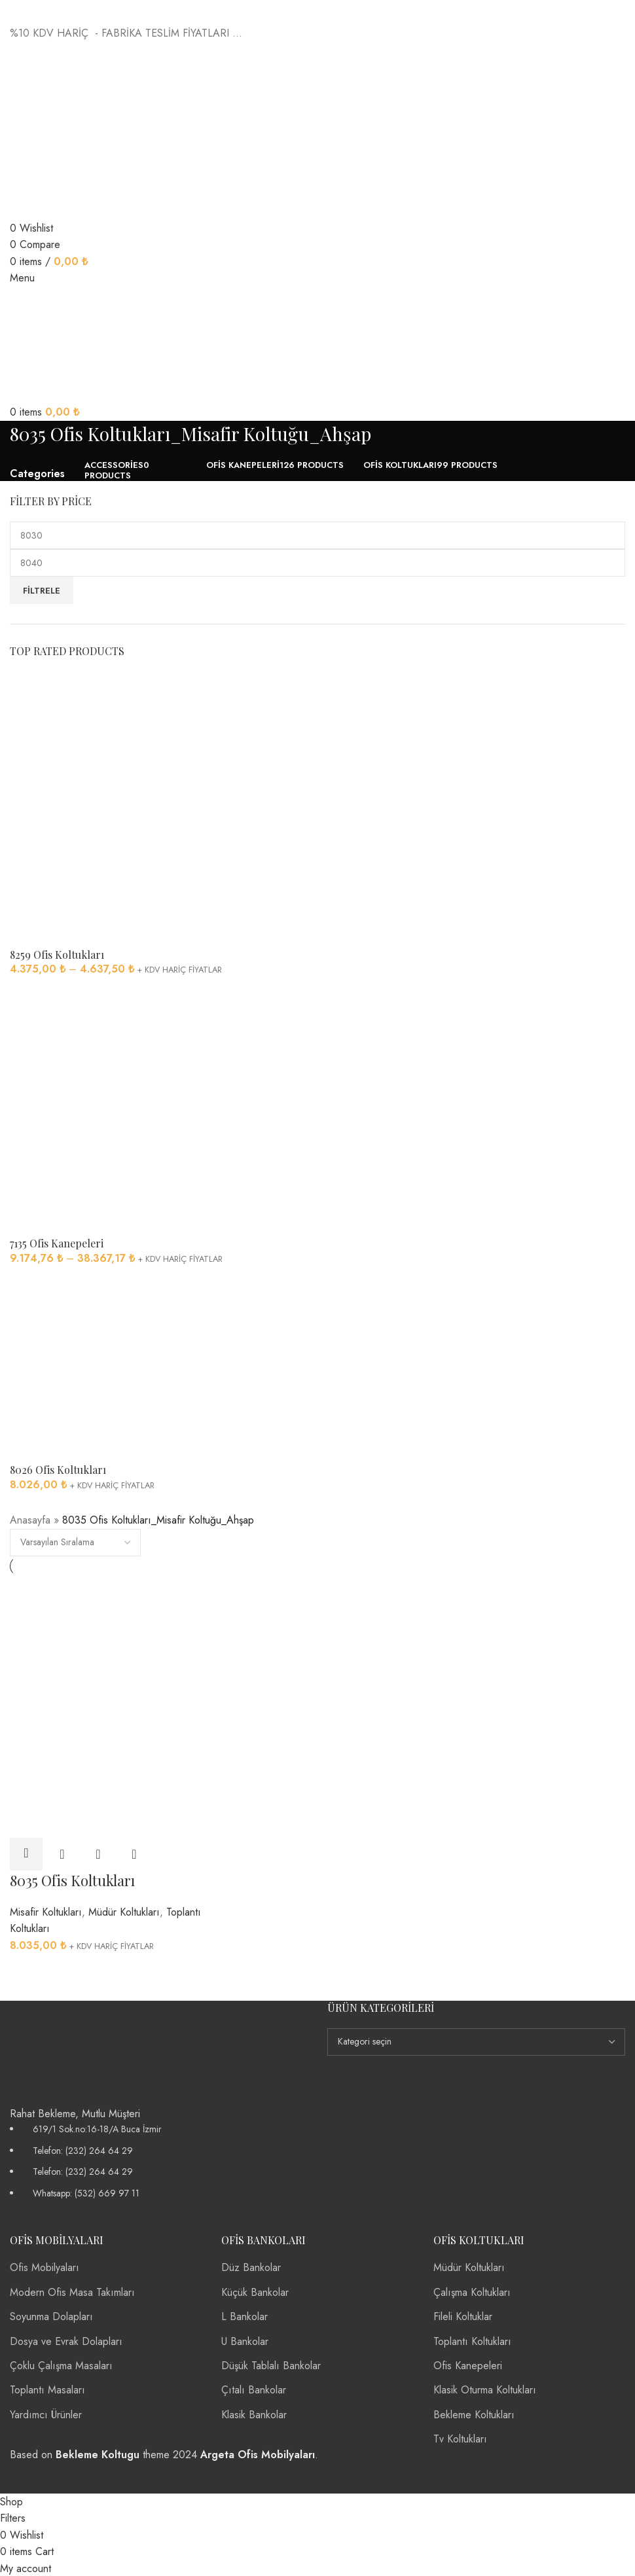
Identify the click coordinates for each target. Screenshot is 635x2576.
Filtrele (41, 590)
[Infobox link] (317, 1246)
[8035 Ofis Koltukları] (108, 1639)
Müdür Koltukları (124, 1910)
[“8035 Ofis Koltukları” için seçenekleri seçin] (26, 1853)
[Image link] (62, 2050)
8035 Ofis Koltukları (72, 1879)
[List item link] (159, 2160)
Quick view (62, 1853)
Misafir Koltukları (46, 1910)
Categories (37, 474)
